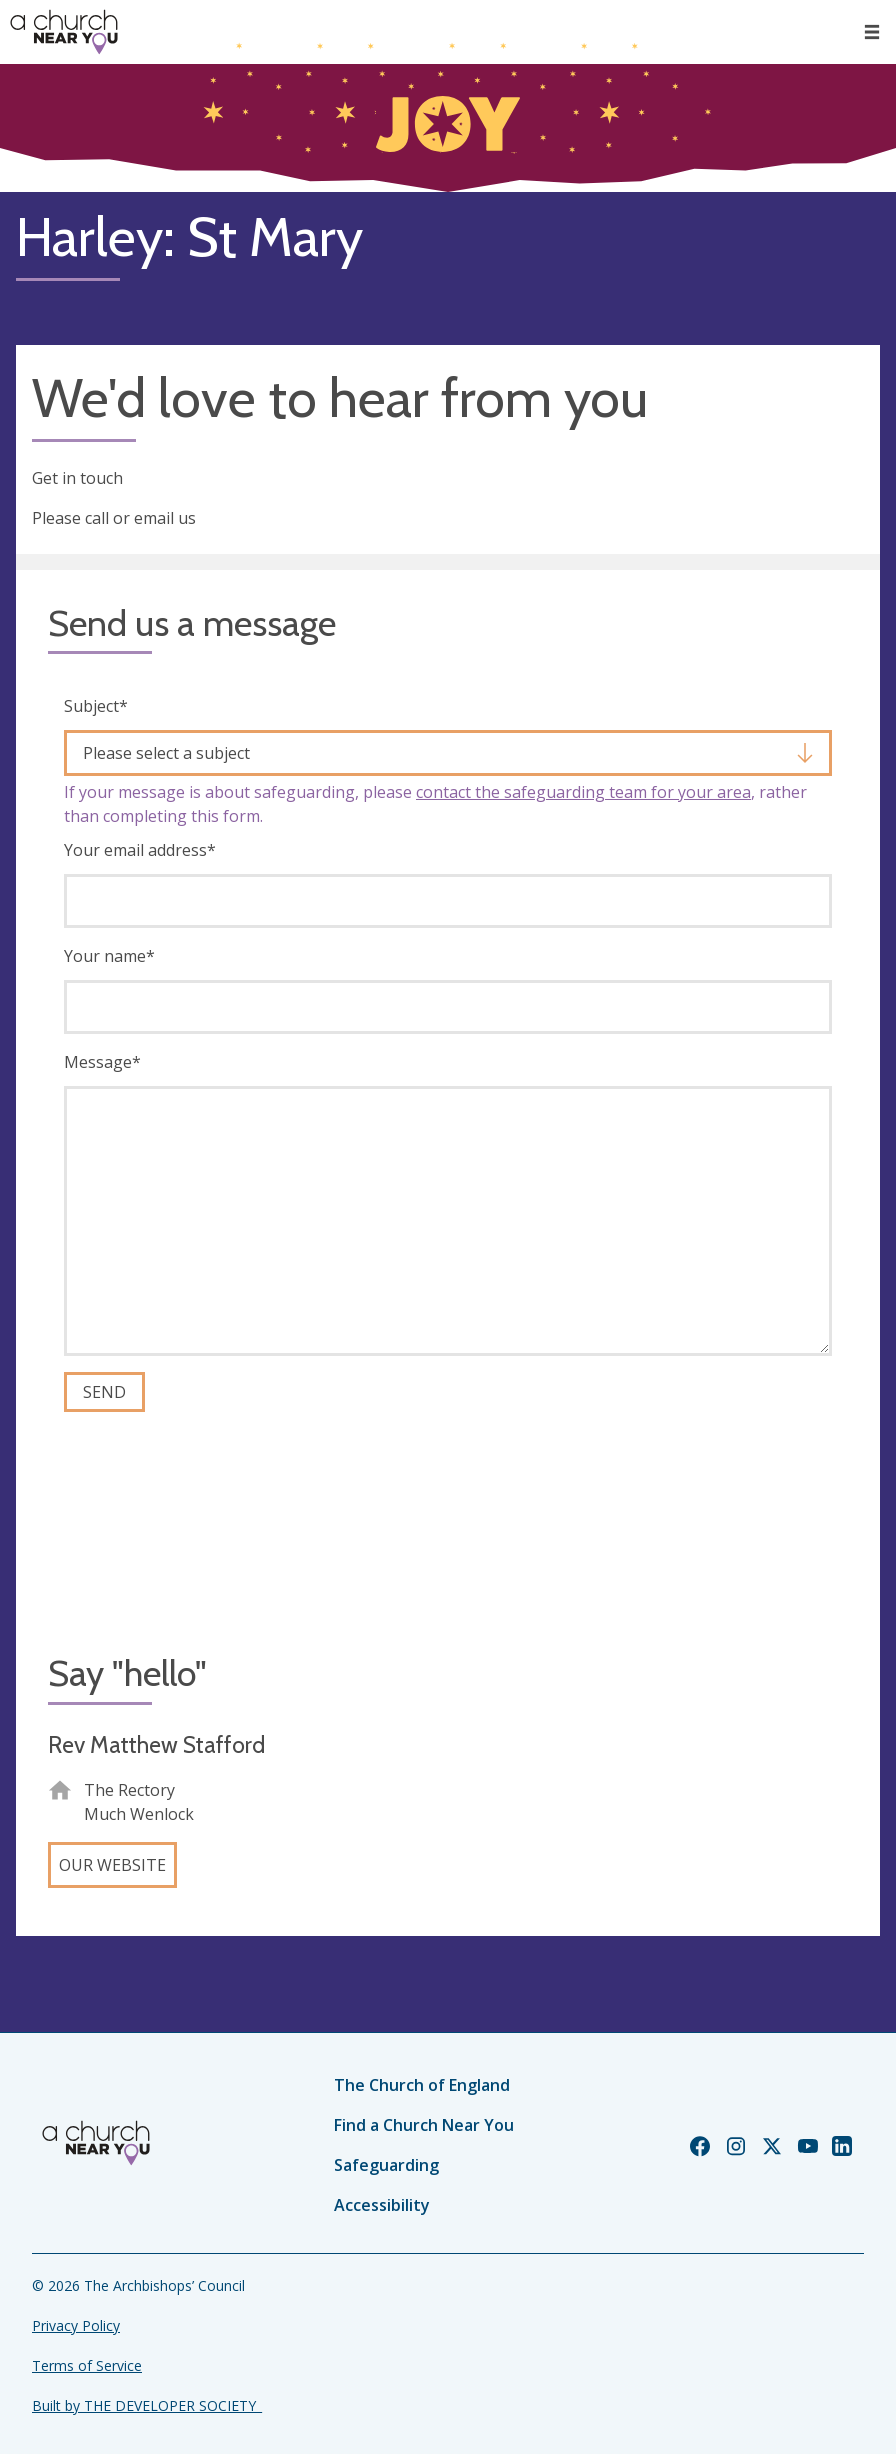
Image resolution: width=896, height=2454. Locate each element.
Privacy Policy (76, 2325)
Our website (112, 1865)
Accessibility (382, 2205)
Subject (96, 706)
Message (102, 1062)
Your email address (140, 850)
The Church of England (422, 2085)
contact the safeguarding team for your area (583, 792)
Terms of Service (87, 2365)
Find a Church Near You (424, 2125)
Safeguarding (386, 2165)
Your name (109, 956)
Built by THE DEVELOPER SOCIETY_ (147, 2405)
